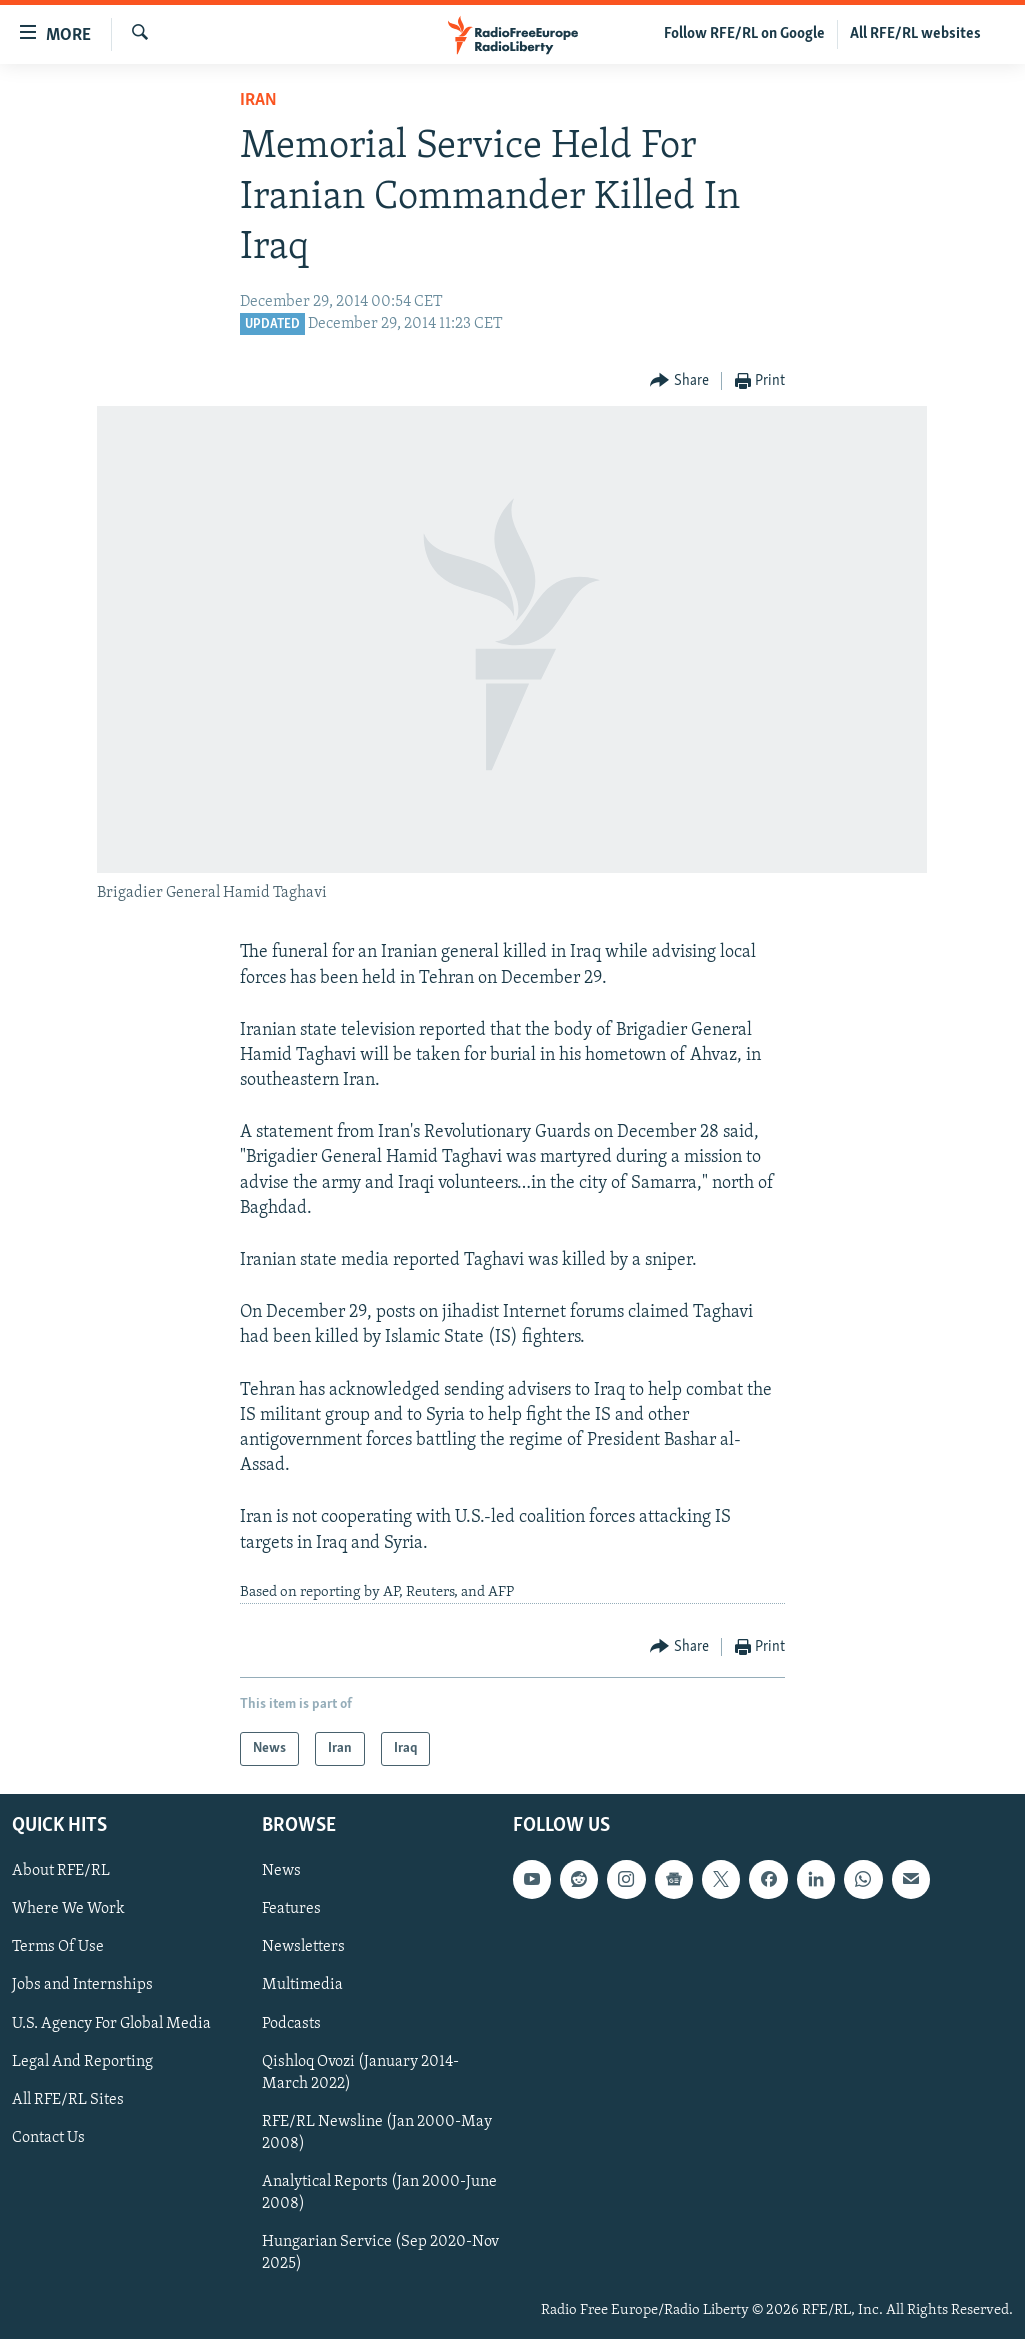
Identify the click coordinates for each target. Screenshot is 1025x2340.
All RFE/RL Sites (68, 2100)
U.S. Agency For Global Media (111, 2024)
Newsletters (303, 1948)
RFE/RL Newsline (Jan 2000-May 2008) (377, 2133)
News (281, 1872)
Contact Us (48, 2138)
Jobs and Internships (82, 1986)
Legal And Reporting (82, 2062)
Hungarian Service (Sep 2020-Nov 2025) (380, 2253)
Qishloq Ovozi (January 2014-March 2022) (360, 2073)
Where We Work (68, 1910)
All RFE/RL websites (915, 34)
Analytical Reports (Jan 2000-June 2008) (379, 2193)
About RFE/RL (61, 1872)
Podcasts (291, 2024)
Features (291, 1910)
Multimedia (302, 1986)
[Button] (679, 381)
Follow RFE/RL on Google (744, 34)
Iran (258, 100)
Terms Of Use (58, 1948)
